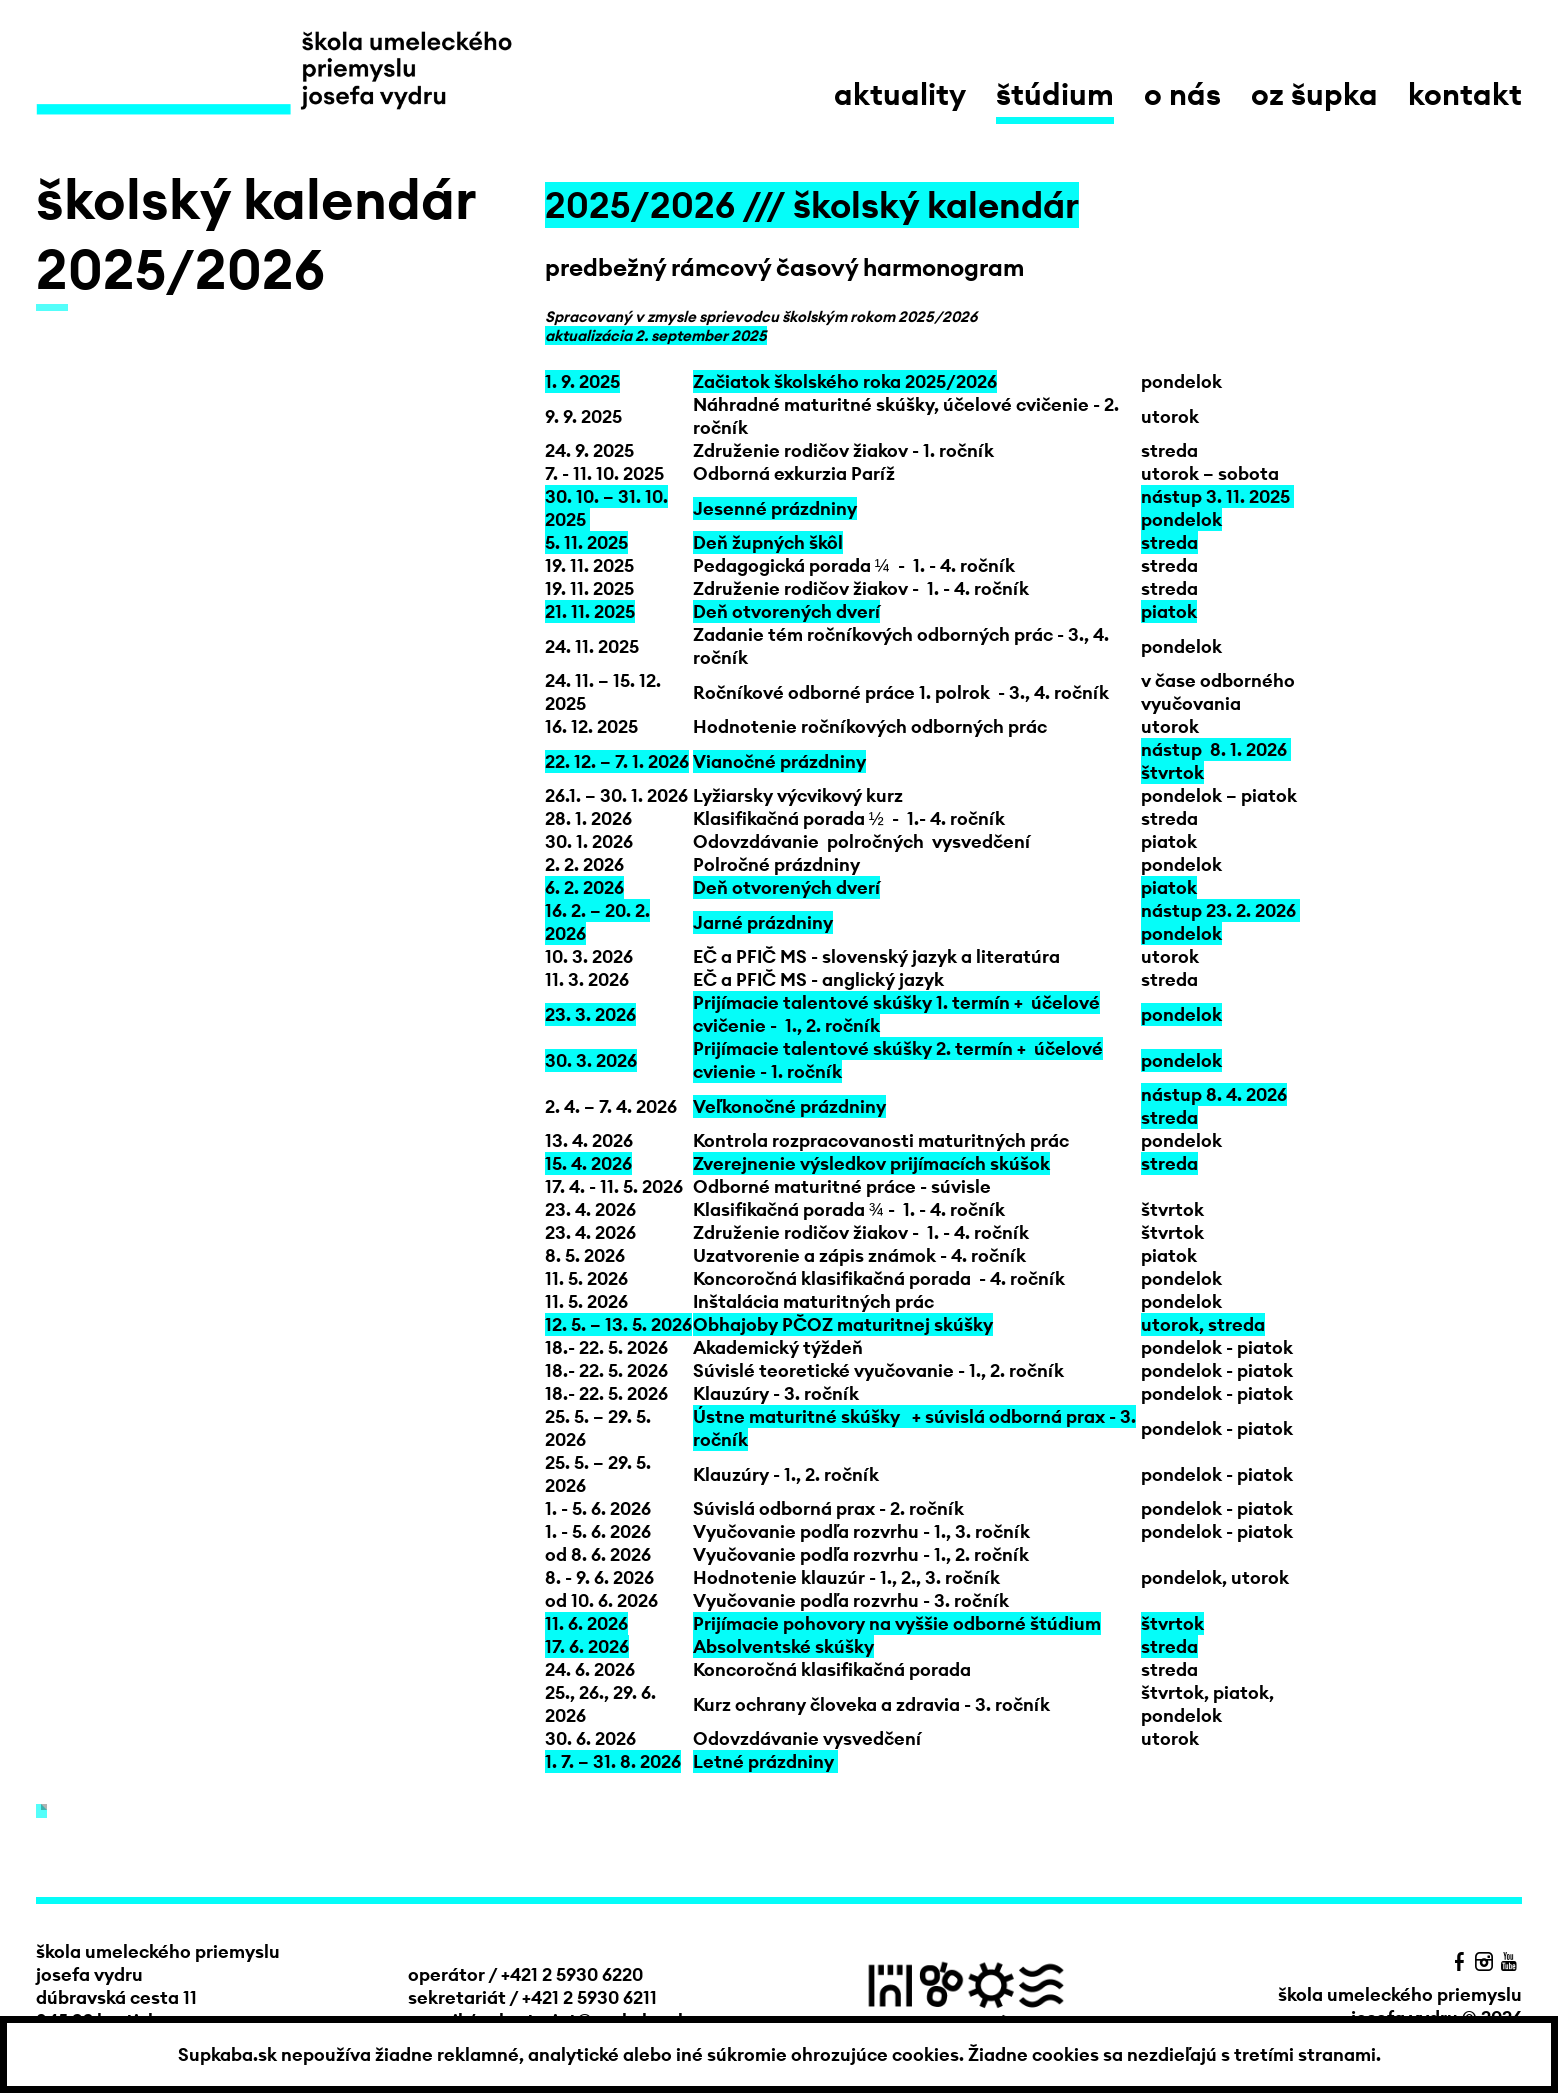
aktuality (900, 94)
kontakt (1465, 94)
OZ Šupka (1314, 94)
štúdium (1055, 94)
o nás (1182, 94)
